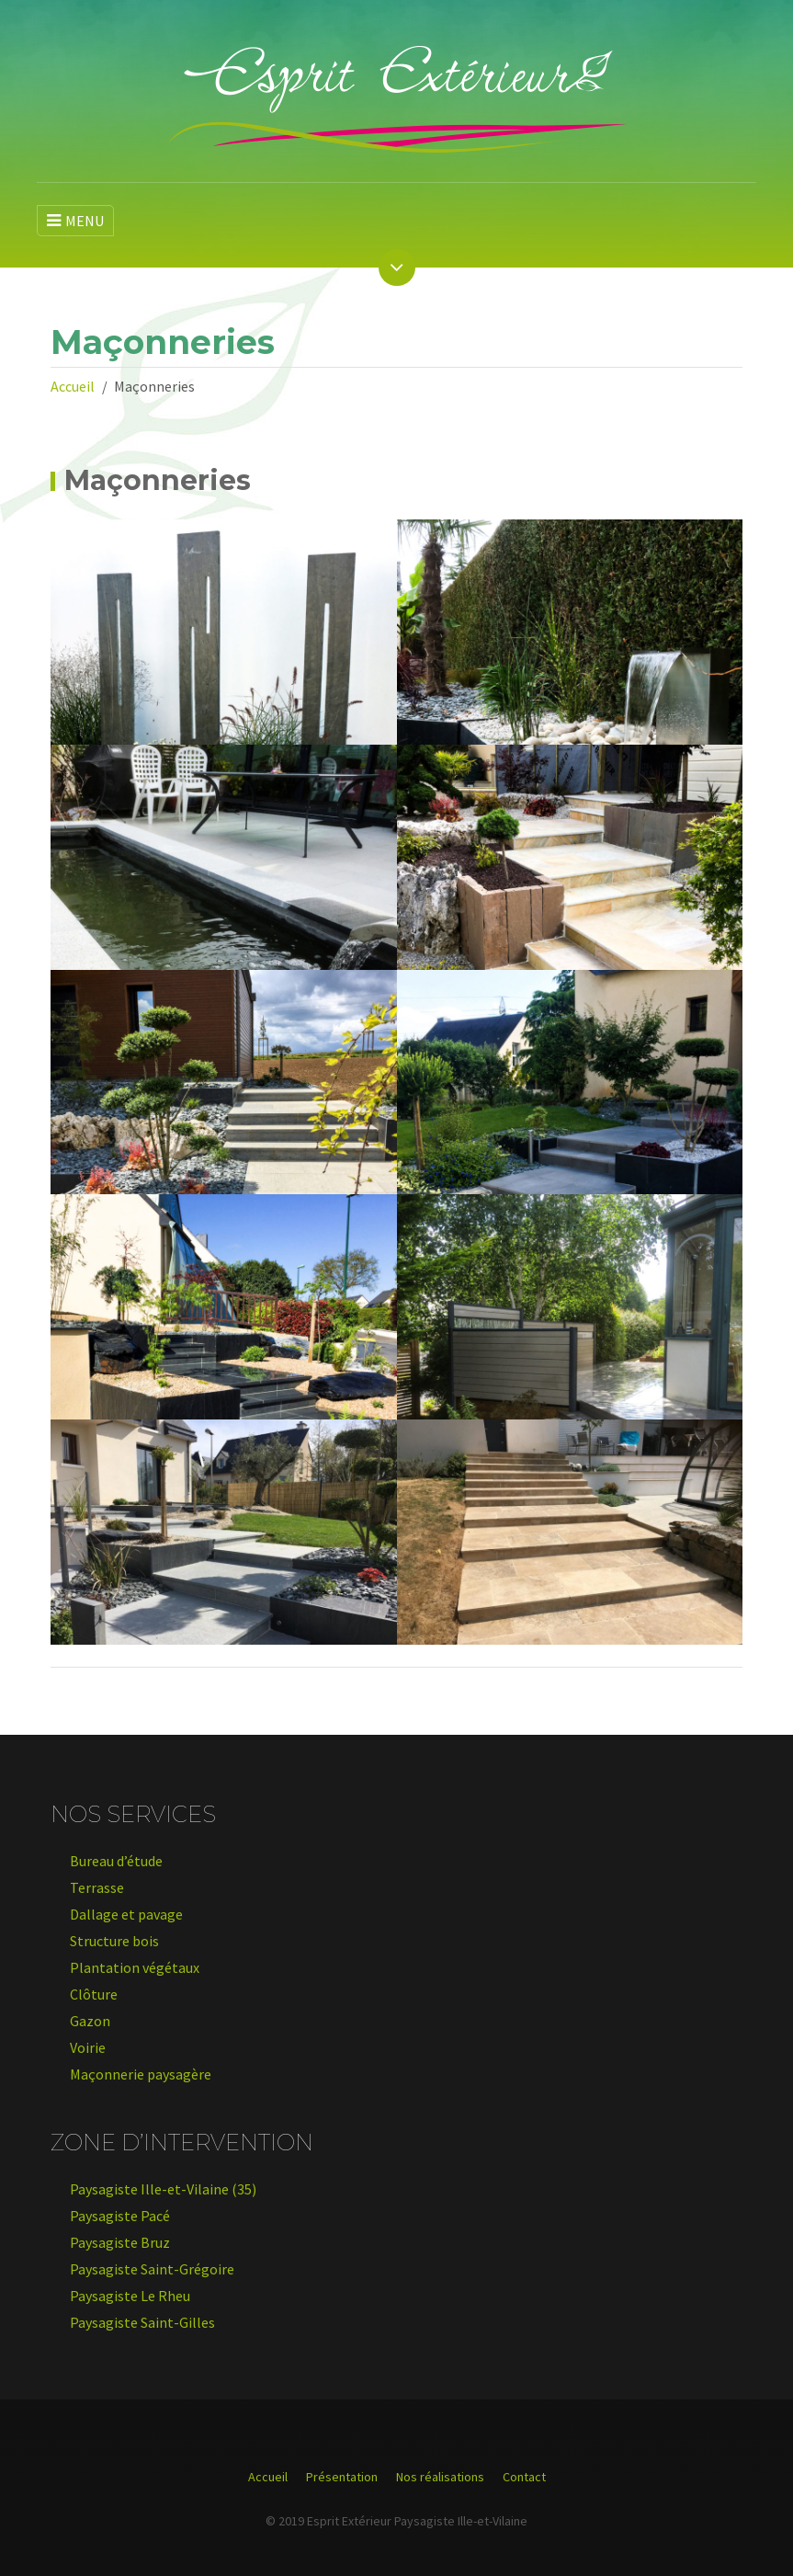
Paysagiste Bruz (120, 2242)
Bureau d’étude (116, 1861)
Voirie (88, 2047)
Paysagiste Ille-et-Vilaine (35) (163, 2189)
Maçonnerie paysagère (140, 2074)
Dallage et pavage (126, 1914)
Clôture (94, 1994)
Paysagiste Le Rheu (130, 2295)
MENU (75, 220)
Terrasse (97, 1887)
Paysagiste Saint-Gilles (142, 2322)
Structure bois (114, 1941)
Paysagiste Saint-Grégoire (152, 2269)
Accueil (73, 386)
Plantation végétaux (134, 1967)
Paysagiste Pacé (120, 2215)
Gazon (90, 2021)
